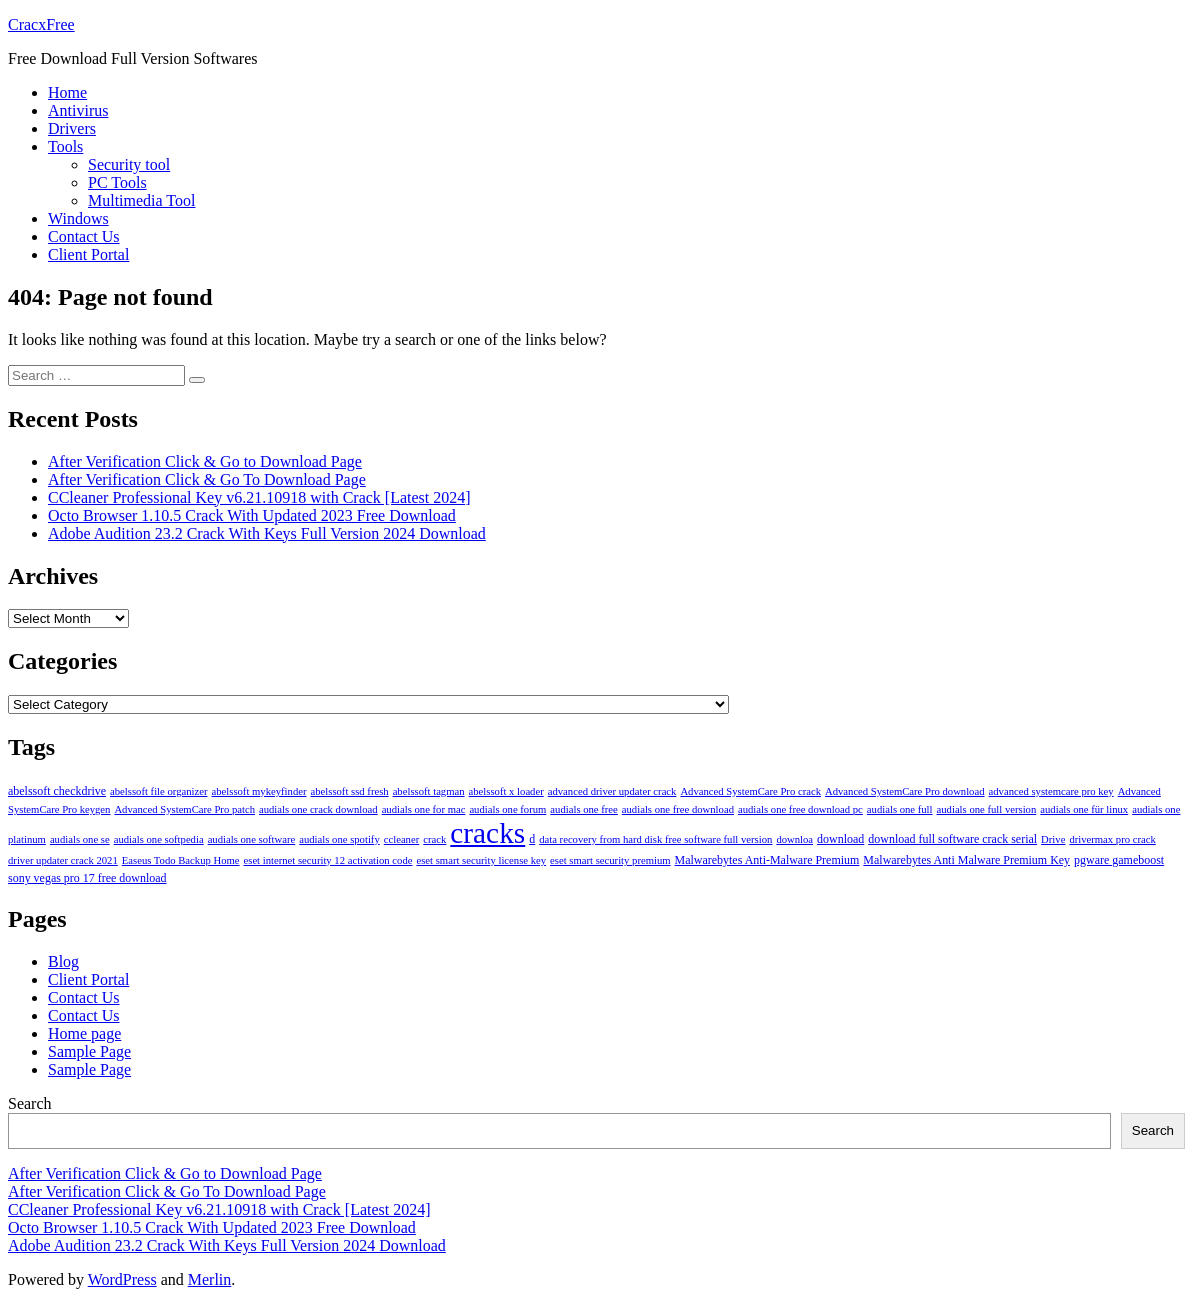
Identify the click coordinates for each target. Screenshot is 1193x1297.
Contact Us (84, 236)
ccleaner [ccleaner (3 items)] (402, 839)
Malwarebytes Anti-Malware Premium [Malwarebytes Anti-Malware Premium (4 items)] (767, 860)
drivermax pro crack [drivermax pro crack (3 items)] (1112, 839)
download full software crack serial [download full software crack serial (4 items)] (952, 839)
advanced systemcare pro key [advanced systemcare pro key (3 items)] (1051, 791)
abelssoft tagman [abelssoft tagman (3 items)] (429, 791)
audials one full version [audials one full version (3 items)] (987, 809)
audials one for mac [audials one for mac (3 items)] (424, 809)
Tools (65, 146)
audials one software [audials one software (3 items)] (252, 839)
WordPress (122, 1279)
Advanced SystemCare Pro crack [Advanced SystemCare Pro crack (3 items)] (750, 791)
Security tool (129, 164)
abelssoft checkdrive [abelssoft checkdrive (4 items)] (57, 791)
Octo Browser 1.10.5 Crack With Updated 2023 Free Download (252, 515)
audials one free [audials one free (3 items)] (583, 809)
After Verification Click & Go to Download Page (205, 461)
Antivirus (78, 110)
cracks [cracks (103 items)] (487, 833)
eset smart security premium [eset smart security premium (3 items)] (610, 860)
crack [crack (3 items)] (434, 839)
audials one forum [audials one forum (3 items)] (507, 809)
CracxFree (41, 24)
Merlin (210, 1279)
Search (30, 1103)
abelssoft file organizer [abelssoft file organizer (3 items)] (158, 791)
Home (67, 92)
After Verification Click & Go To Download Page (207, 479)
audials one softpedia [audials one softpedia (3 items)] (159, 839)
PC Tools (117, 182)
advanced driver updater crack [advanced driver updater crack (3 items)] (612, 791)
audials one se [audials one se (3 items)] (80, 839)
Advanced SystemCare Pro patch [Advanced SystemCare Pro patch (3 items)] (184, 809)
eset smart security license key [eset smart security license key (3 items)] (481, 860)
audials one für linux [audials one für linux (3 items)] (1084, 809)
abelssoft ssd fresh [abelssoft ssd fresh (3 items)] (350, 791)
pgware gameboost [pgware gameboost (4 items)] (1119, 860)
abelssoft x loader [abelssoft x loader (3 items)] (506, 791)
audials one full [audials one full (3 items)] (900, 809)
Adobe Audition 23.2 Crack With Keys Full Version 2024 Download (267, 533)
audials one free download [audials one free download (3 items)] (678, 809)
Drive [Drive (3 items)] (1053, 839)
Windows (78, 218)
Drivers (72, 128)
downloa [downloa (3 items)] (794, 839)
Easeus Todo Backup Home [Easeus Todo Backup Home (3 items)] (181, 860)
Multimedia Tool (141, 200)
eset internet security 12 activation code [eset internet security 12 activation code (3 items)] (328, 860)
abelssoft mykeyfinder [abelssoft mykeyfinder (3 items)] (259, 791)
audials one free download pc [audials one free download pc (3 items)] (800, 809)
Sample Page (89, 1051)
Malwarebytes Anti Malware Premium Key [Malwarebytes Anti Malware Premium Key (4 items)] (966, 860)
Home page (84, 1033)
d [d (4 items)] (532, 839)
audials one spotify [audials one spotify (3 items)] (339, 839)
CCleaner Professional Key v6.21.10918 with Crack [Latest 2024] (259, 497)
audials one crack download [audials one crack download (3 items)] (318, 809)
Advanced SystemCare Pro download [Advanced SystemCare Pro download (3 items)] (905, 791)
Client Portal (88, 254)
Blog (63, 961)
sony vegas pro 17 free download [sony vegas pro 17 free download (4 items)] (87, 878)
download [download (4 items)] (840, 839)
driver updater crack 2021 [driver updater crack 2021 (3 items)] (63, 860)
